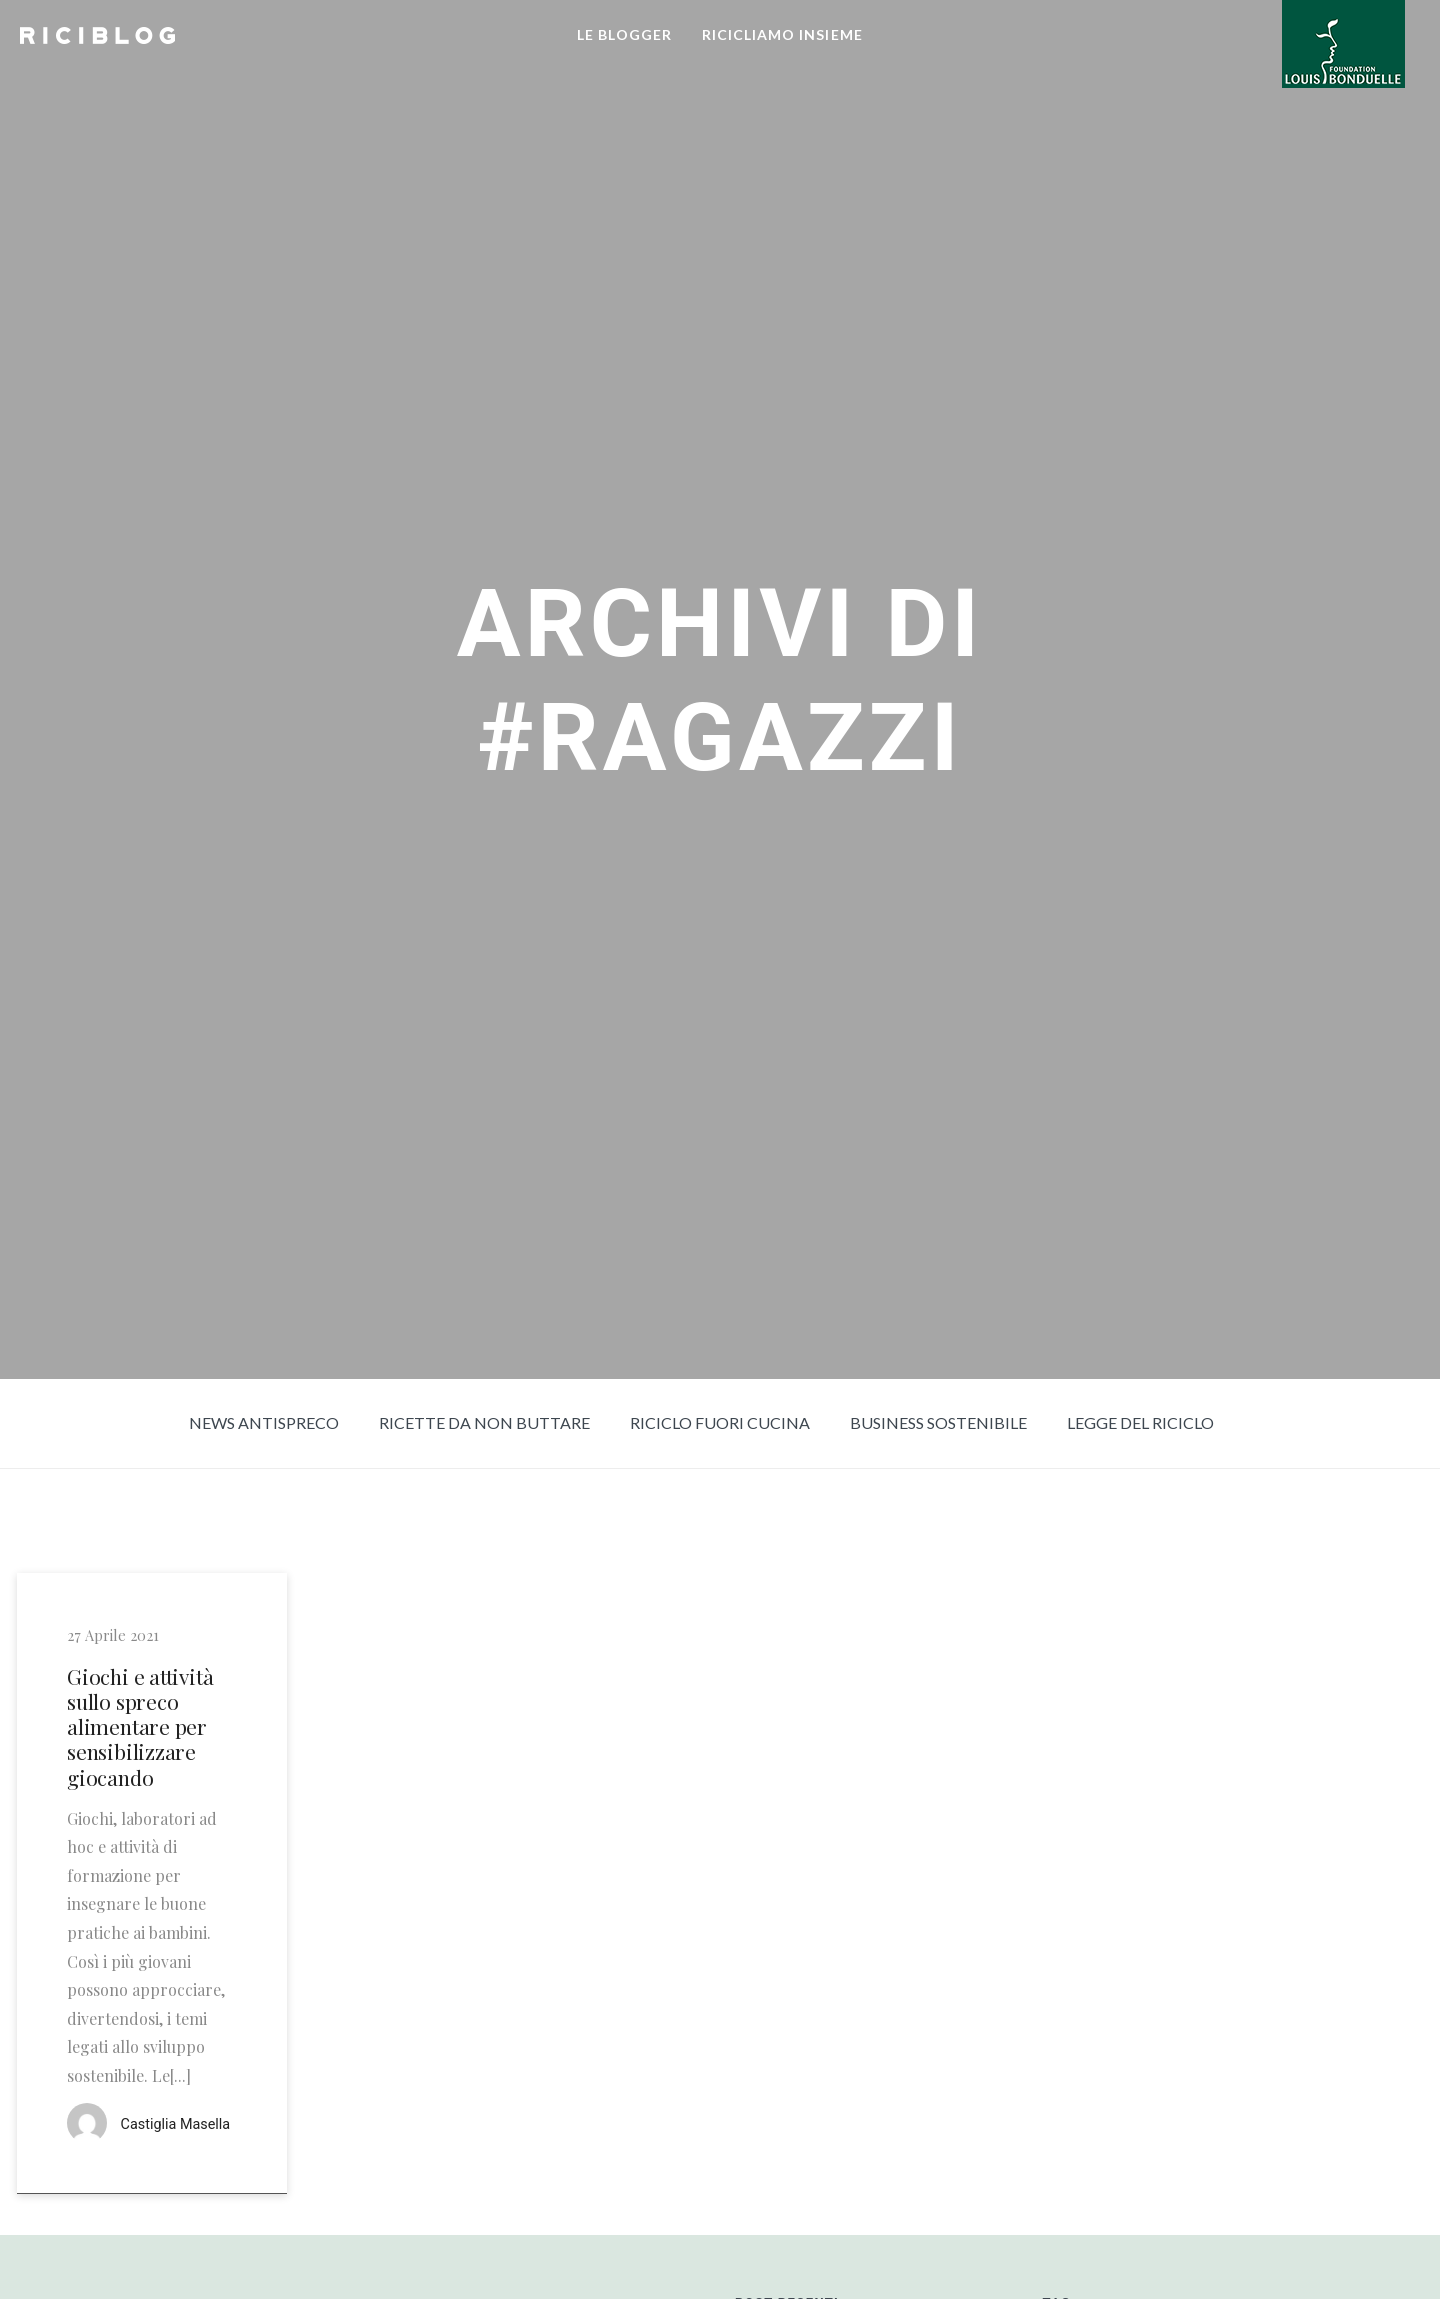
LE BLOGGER (624, 34)
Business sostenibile (938, 1422)
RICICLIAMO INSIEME (782, 34)
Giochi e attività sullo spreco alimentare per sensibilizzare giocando (140, 1727)
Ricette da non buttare (484, 1422)
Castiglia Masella (176, 2124)
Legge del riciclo (1140, 1422)
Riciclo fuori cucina (720, 1422)
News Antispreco (264, 1422)
